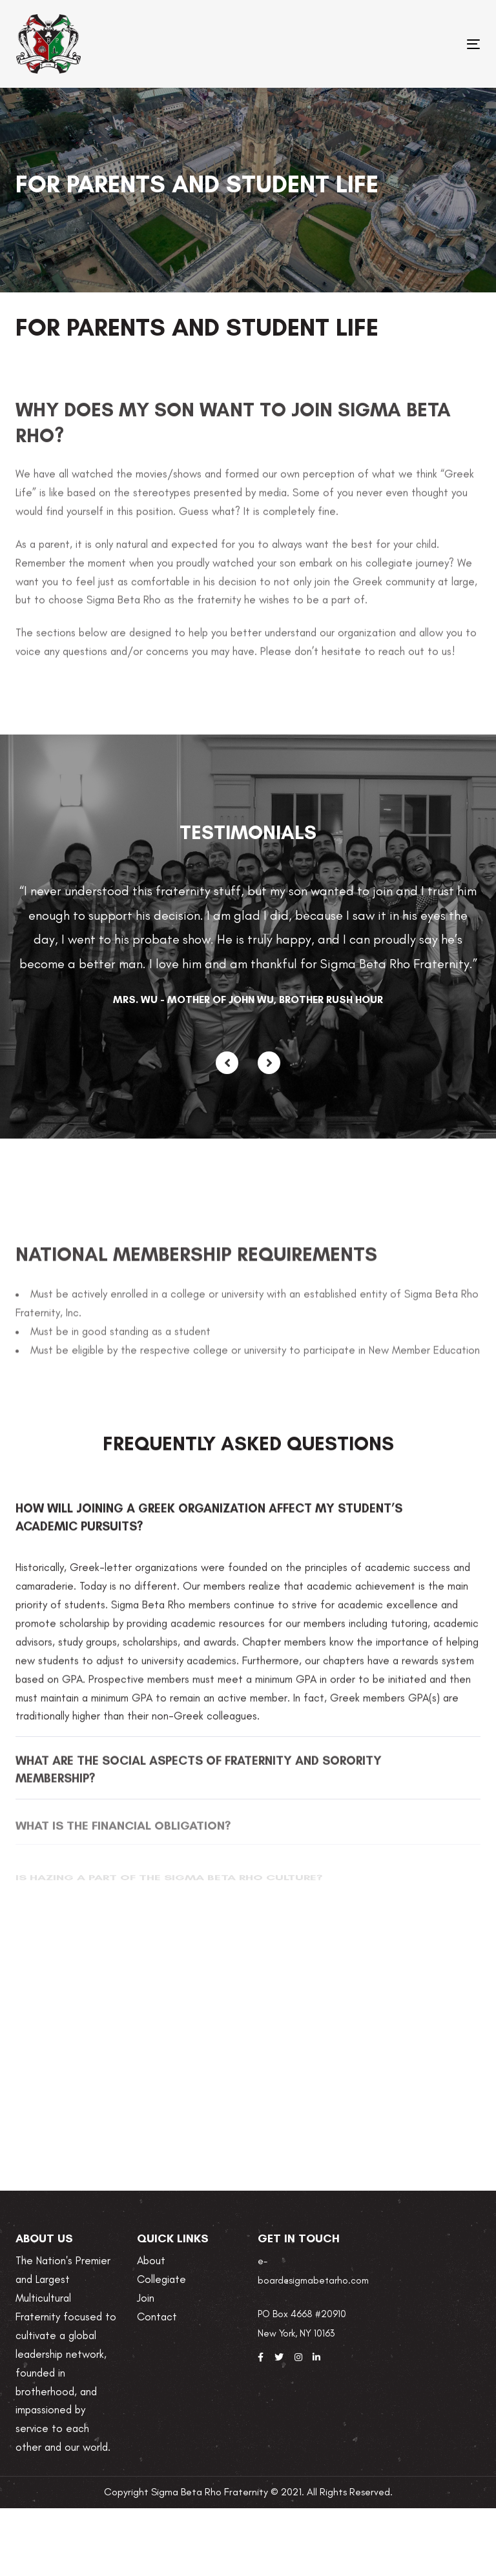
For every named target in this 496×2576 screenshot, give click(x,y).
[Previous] (227, 1062)
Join (145, 2297)
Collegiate (161, 2279)
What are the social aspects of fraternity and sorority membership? (199, 1779)
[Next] (269, 1062)
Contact (157, 2316)
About (151, 2260)
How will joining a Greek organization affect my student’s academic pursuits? (209, 1527)
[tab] (248, 1527)
